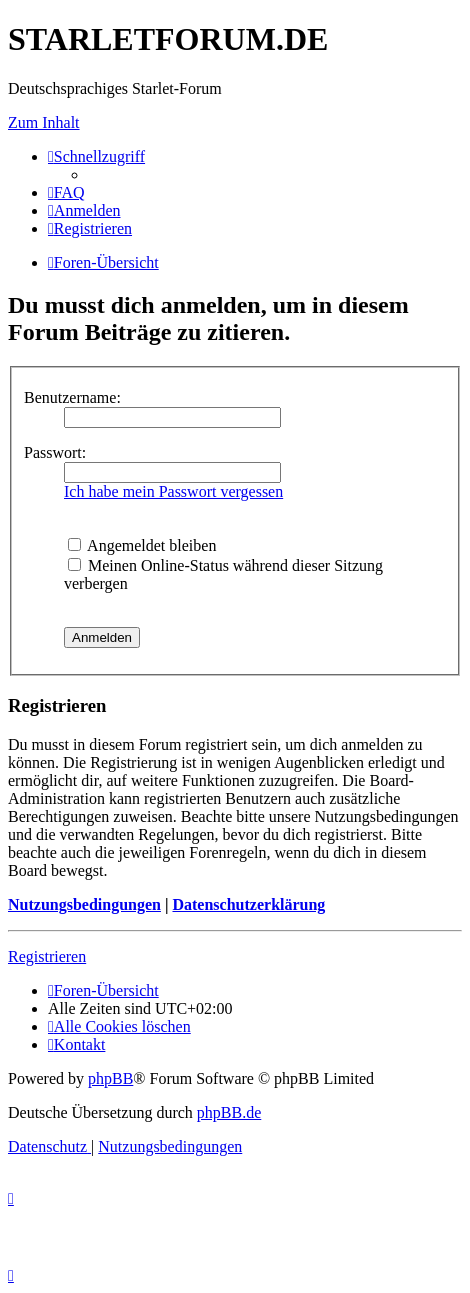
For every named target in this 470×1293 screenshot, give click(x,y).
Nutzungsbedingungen (84, 904)
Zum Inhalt (44, 122)
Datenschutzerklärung (248, 904)
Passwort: (55, 452)
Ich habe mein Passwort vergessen (173, 491)
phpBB (110, 1078)
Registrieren (47, 956)
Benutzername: (72, 397)
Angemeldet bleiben (142, 545)
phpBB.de (229, 1112)
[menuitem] (66, 192)
